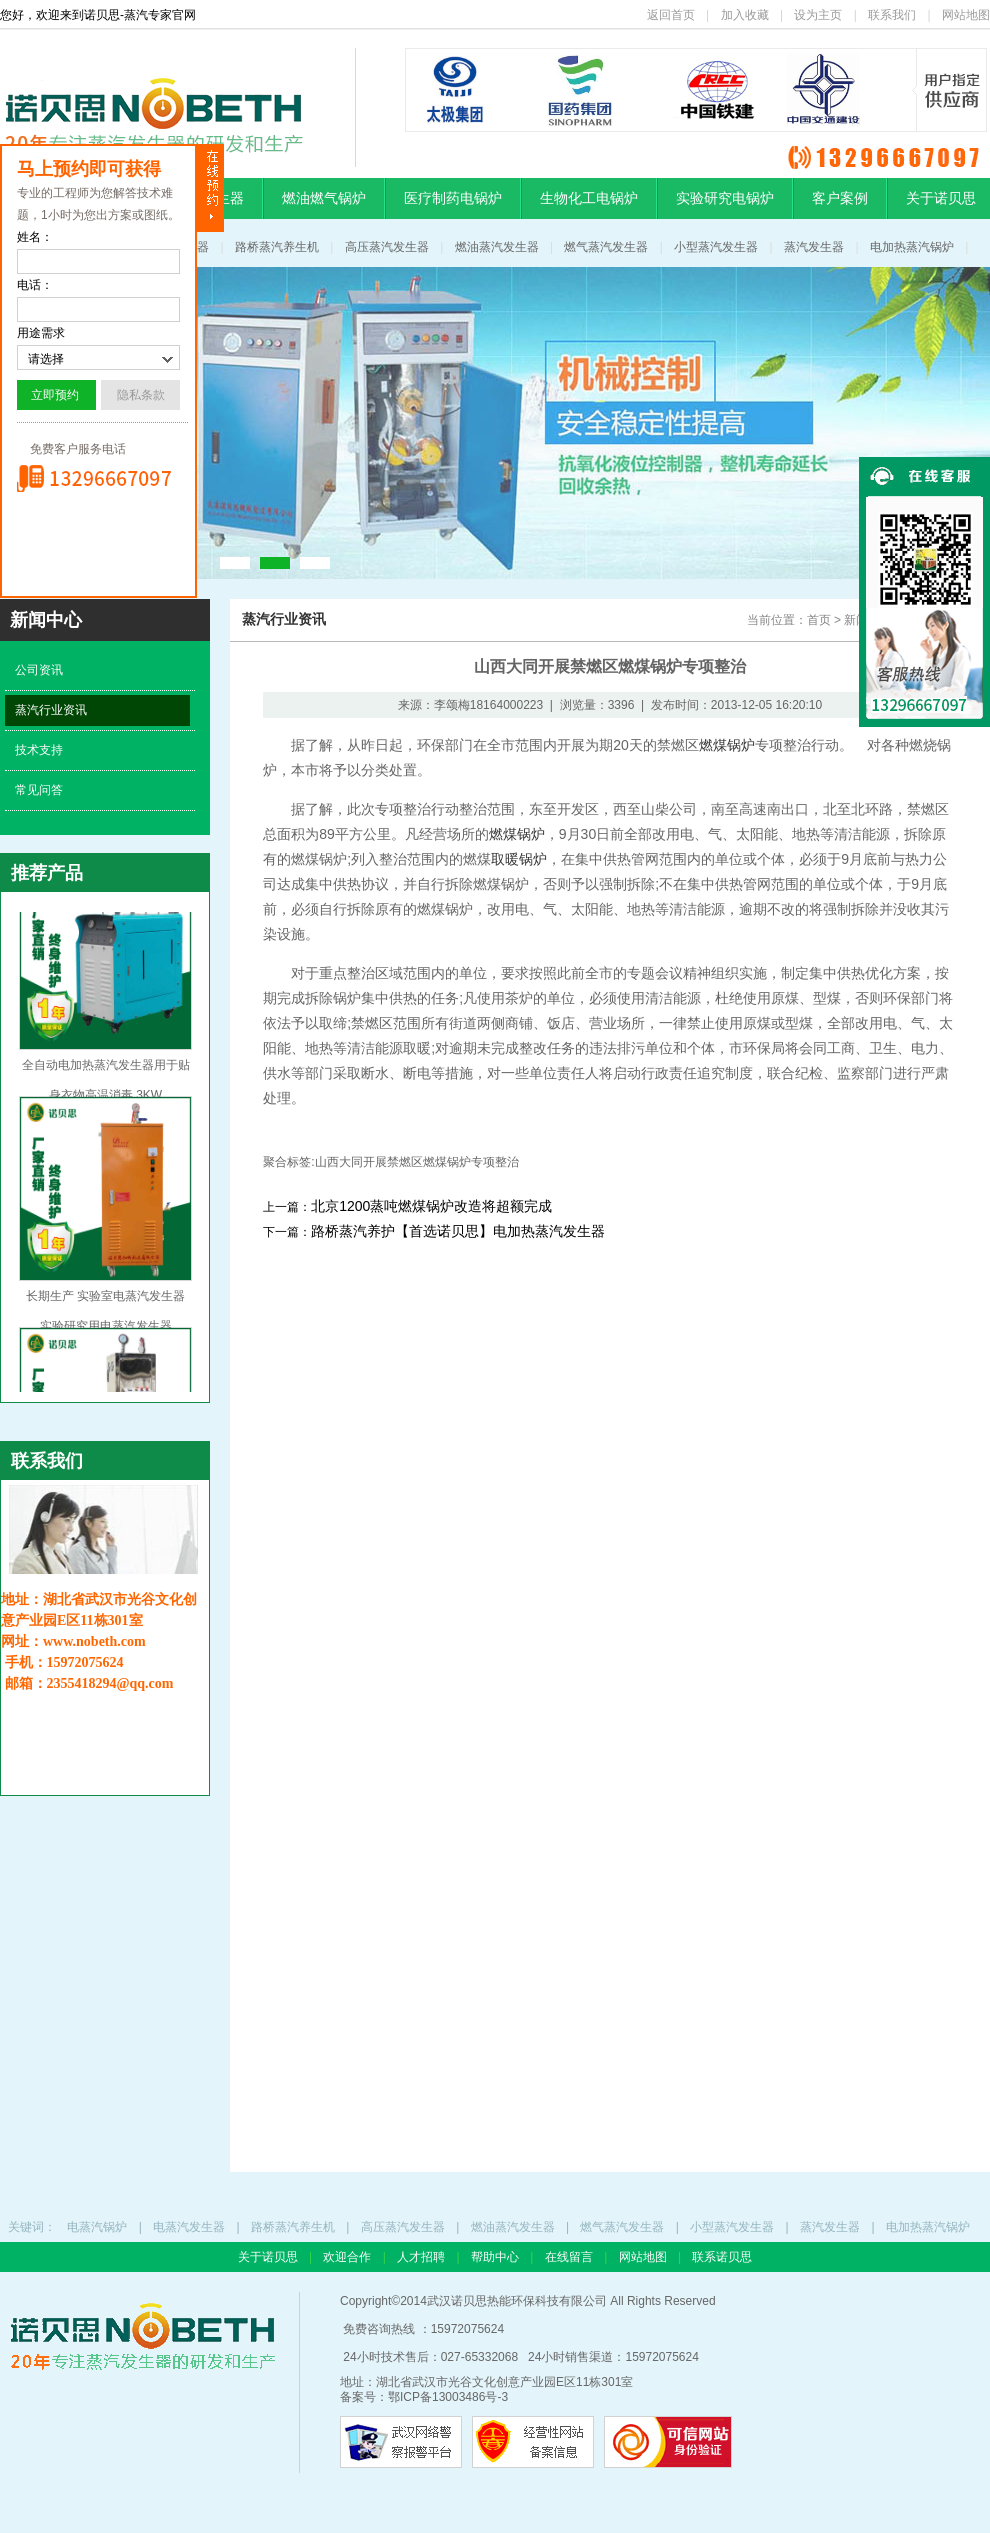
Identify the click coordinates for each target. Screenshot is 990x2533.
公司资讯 (39, 670)
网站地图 (966, 15)
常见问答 (39, 790)
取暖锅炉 (519, 859)
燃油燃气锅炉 (324, 198)
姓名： (35, 237)
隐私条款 (141, 395)
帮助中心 (496, 2257)
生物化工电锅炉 (589, 198)
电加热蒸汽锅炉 (912, 247)
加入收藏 (745, 15)
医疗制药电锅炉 (453, 198)
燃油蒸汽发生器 (497, 247)
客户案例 (840, 198)
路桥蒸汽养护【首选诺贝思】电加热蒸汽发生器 (458, 1231)
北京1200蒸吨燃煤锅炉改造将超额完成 (431, 1206)
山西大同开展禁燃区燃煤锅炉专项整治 (417, 1162)
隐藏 (210, 188)
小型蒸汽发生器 (716, 247)
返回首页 (671, 15)
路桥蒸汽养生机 (277, 247)
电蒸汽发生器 (189, 2227)
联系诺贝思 (722, 2257)
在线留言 (570, 2257)
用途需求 (41, 333)
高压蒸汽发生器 (387, 247)
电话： (35, 285)
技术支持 (39, 750)
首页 (819, 620)
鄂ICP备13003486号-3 (448, 2397)
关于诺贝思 (268, 2257)
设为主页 (818, 15)
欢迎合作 (348, 2257)
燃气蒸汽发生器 (606, 247)
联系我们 (892, 15)
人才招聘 (422, 2257)
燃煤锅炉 (727, 745)
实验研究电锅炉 (725, 198)
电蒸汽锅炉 (97, 2227)
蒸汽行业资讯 (51, 710)
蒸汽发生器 (814, 247)
